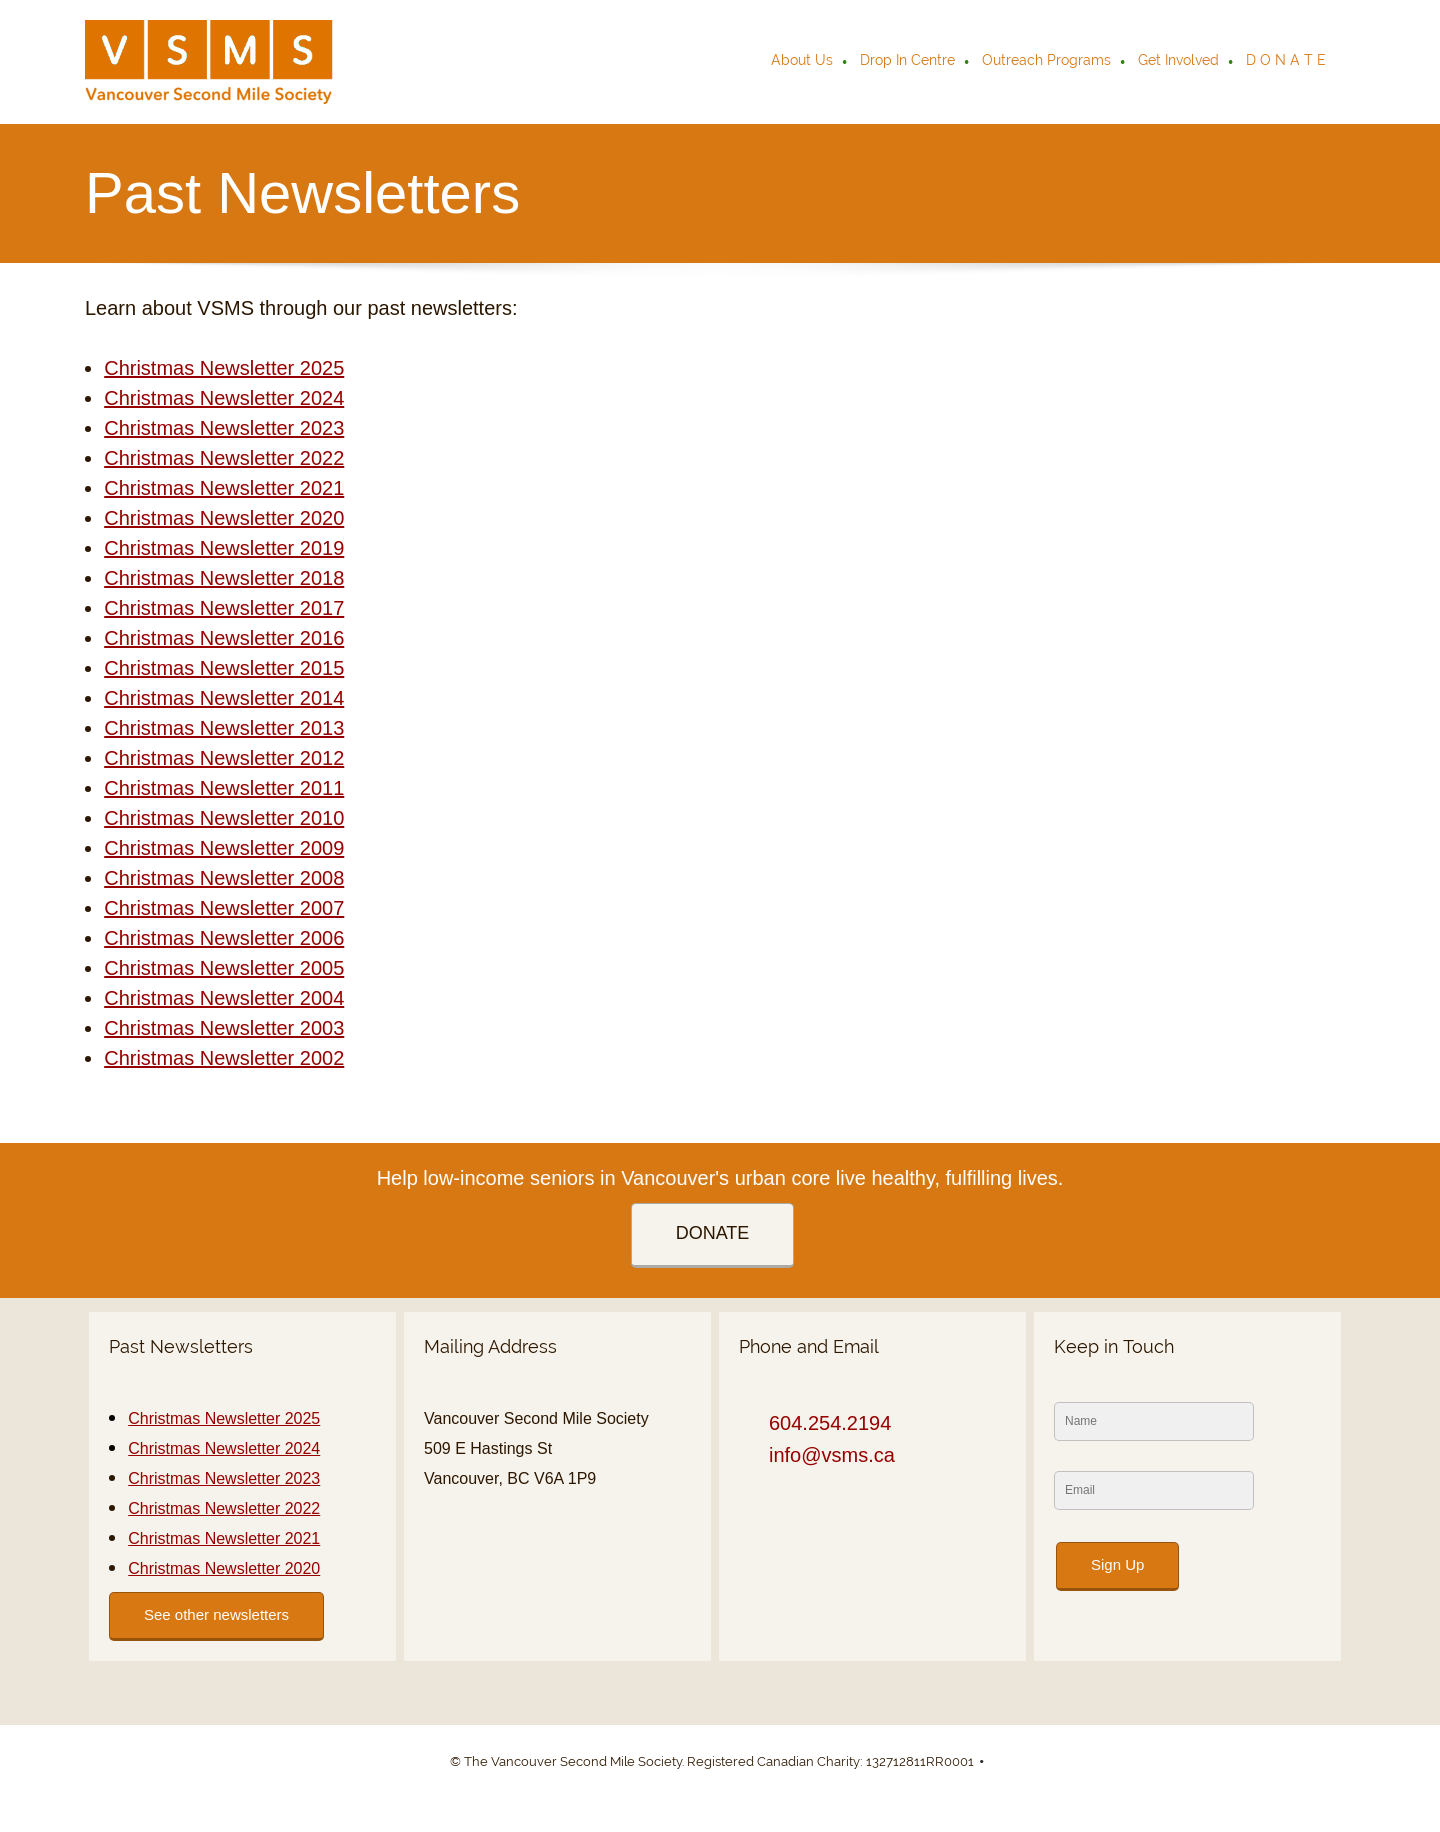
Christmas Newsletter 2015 (224, 668)
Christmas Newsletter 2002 (224, 1058)
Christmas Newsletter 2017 (224, 608)
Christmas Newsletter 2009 (224, 848)
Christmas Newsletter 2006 (224, 938)
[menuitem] (803, 62)
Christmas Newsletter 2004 (224, 998)
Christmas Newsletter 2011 (224, 788)
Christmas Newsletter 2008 (224, 878)
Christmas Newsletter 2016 (224, 638)
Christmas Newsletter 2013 (224, 728)
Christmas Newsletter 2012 (224, 758)
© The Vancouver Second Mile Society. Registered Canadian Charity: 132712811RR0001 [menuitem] (712, 1761)
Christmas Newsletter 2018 (224, 578)
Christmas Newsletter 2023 (224, 428)
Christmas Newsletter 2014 (224, 698)
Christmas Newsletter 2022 (224, 458)
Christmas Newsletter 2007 (224, 908)
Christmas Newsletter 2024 (224, 398)
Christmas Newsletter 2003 (224, 1028)
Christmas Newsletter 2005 (224, 968)
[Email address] (827, 1455)
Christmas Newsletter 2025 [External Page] (224, 368)
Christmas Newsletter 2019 (224, 548)
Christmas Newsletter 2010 (224, 818)
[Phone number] (825, 1423)
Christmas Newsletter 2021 (224, 488)
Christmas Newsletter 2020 (224, 518)
